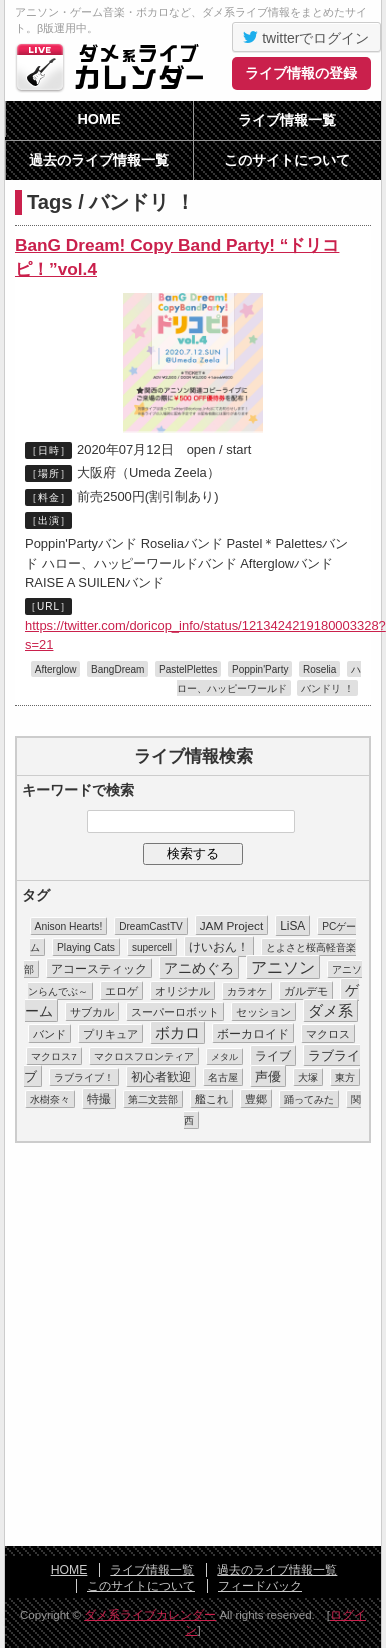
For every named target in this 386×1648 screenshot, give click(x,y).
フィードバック (260, 1586)
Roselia (319, 669)
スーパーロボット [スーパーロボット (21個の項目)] (175, 1012)
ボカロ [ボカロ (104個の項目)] (177, 1033)
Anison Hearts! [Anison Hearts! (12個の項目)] (69, 926)
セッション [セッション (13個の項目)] (263, 1012)
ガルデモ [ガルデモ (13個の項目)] (306, 991)
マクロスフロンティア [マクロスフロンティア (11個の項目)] (144, 1056)
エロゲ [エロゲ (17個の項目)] (121, 991)
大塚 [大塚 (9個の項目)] (308, 1077)
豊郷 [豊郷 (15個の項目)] (256, 1099)
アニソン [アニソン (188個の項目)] (283, 967)
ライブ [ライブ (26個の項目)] (273, 1056)
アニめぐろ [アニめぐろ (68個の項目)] (199, 968)
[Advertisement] (187, 1345)
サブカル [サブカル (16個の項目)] (92, 1012)
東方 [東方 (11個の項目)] (345, 1077)
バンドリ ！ (327, 688)
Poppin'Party (260, 669)
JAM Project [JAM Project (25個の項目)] (232, 925)
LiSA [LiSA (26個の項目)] (292, 926)
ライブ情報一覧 (287, 120)
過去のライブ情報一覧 (99, 160)
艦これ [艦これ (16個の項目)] (211, 1099)
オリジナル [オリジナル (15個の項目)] (182, 991)
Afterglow (56, 669)
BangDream (117, 669)
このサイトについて (287, 160)
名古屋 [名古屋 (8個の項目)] (223, 1077)
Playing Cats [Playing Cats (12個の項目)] (86, 947)
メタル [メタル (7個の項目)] (224, 1057)
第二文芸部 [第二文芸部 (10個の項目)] (153, 1099)
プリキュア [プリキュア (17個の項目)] (110, 1034)
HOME (98, 119)
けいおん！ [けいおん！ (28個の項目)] (219, 947)
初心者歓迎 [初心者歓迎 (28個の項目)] (161, 1077)
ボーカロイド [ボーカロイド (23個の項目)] (253, 1033)
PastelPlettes (188, 669)
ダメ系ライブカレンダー (115, 67)
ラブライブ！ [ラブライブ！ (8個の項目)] (84, 1077)
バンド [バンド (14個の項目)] (49, 1034)
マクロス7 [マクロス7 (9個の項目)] (53, 1056)
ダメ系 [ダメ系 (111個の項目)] (330, 1011)
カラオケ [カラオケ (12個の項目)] (247, 991)
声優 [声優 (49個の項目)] (268, 1076)
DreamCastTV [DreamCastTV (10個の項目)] (150, 926)
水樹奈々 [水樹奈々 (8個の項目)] (50, 1099)
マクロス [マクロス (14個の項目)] (328, 1034)
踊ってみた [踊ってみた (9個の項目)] (309, 1099)
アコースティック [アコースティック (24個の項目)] (99, 968)
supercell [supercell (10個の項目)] (152, 947)
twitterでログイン (306, 37)
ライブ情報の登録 (301, 73)
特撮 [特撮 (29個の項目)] (99, 1099)
